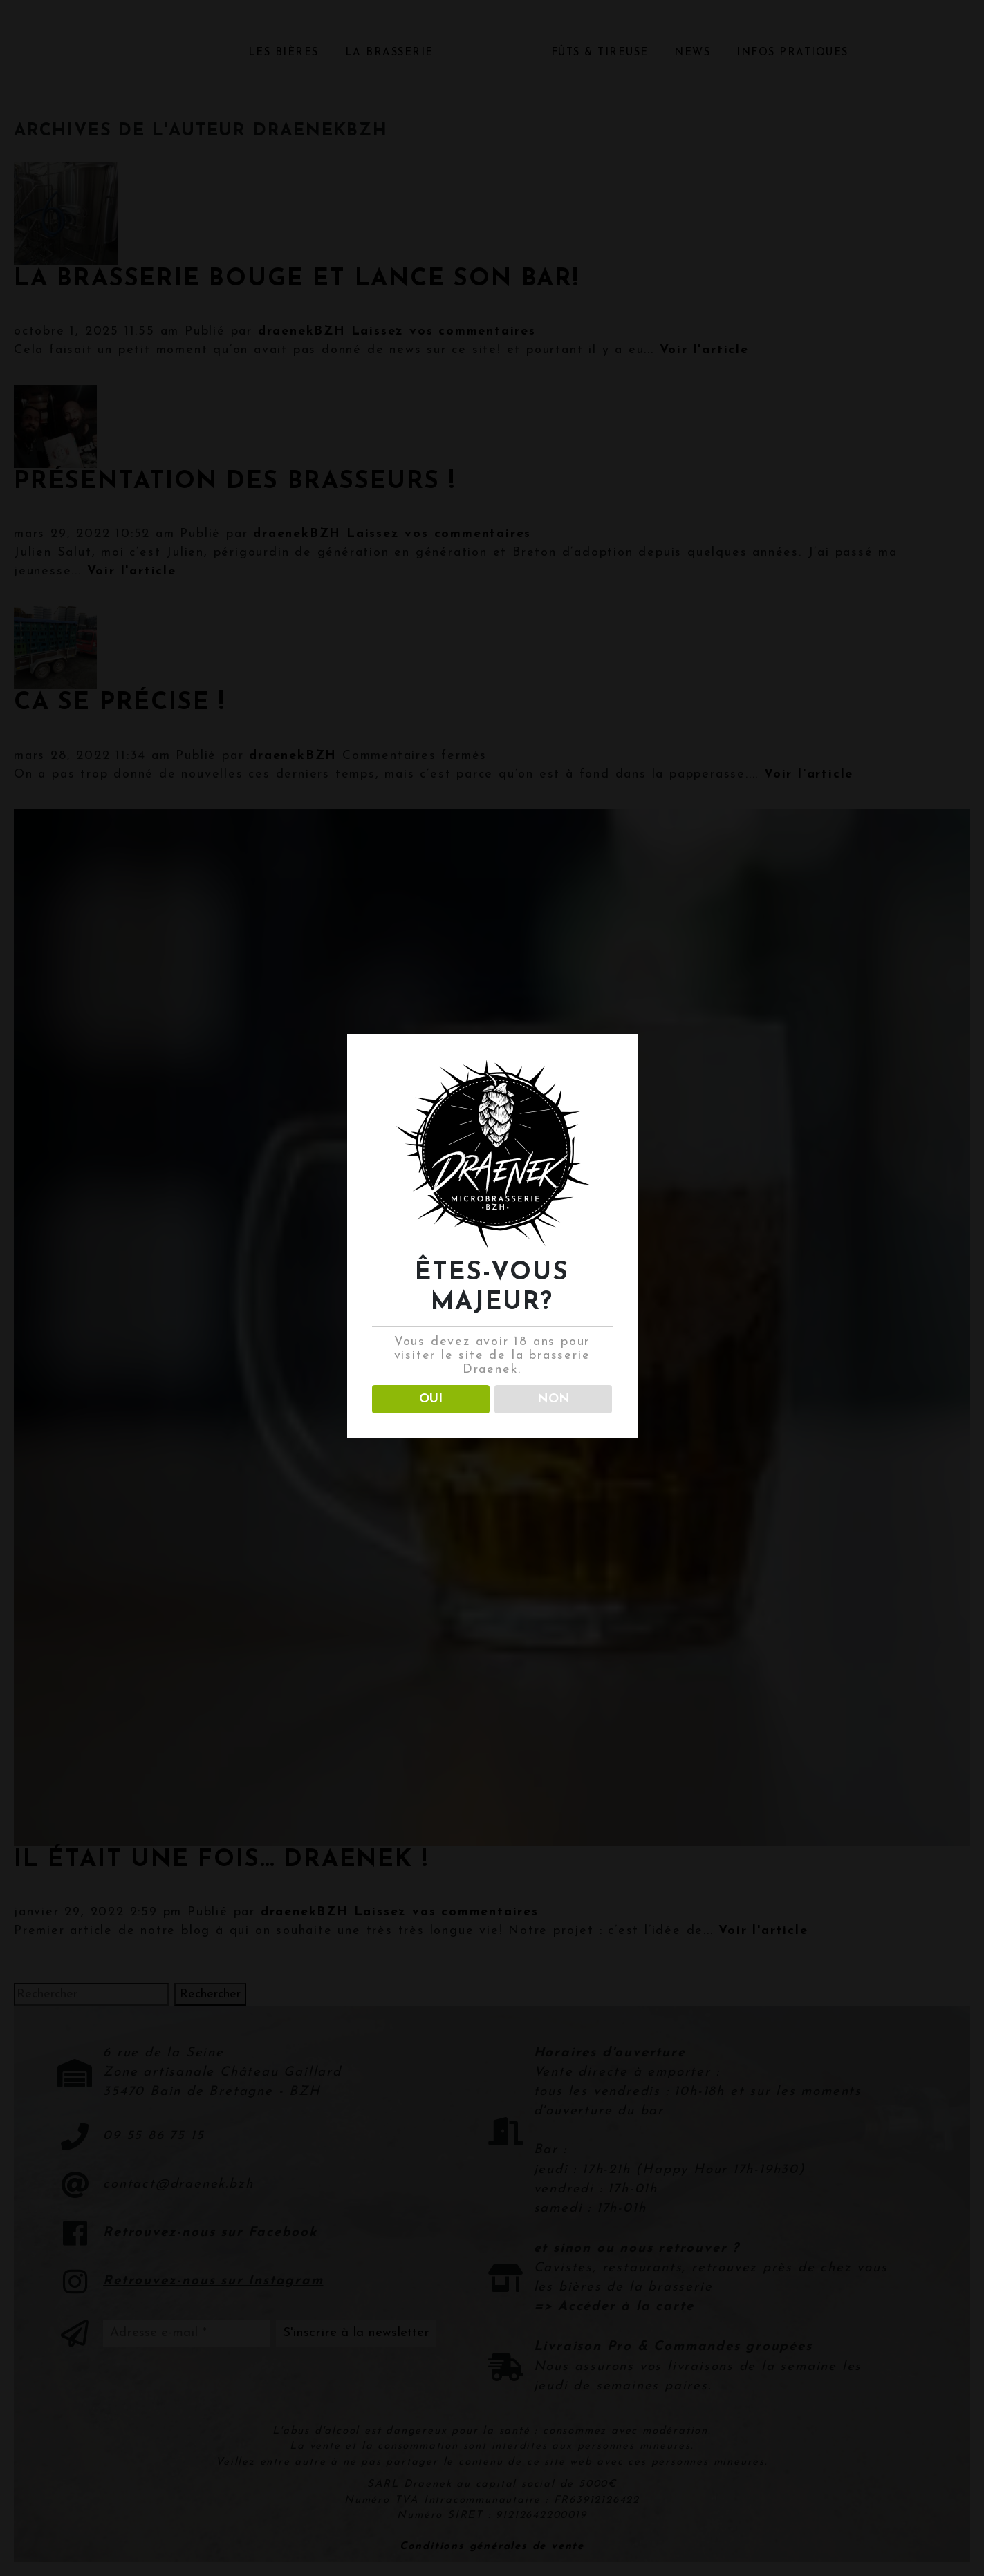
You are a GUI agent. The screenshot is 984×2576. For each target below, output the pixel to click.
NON (553, 1399)
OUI (431, 1399)
